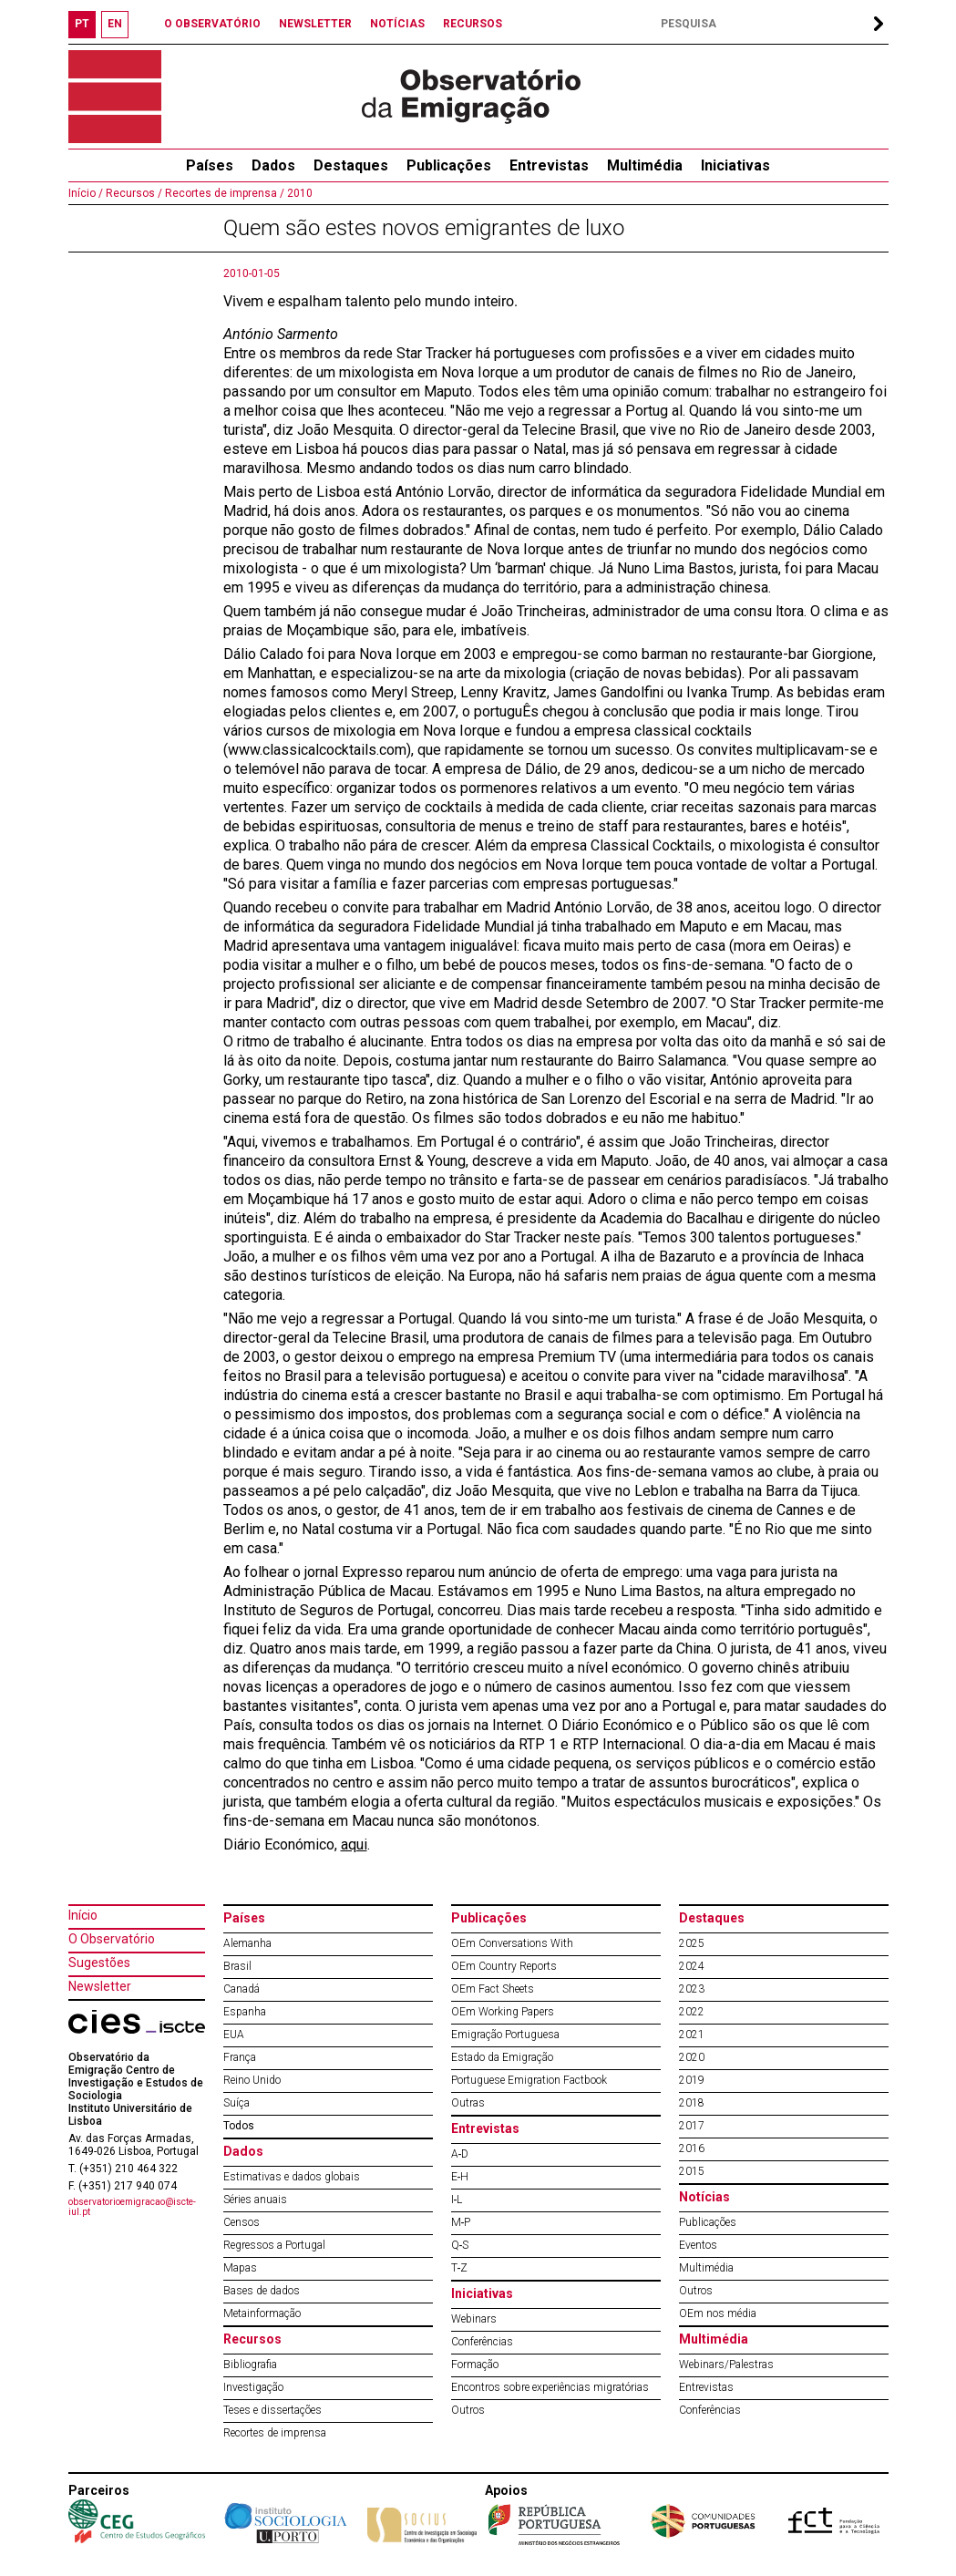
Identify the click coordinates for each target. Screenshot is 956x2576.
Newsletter (99, 1986)
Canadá (241, 1989)
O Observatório (111, 1939)
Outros (468, 2410)
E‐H (460, 2176)
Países (244, 1918)
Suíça (236, 2103)
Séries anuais (255, 2199)
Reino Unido (252, 2080)
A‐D (460, 2154)
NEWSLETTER (315, 23)
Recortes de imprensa (274, 2433)
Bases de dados (261, 2290)
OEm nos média (717, 2313)
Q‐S (460, 2245)
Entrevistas (549, 165)
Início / (85, 193)
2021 (691, 2034)
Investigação (253, 2387)
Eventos (698, 2245)
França (239, 2057)
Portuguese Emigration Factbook (529, 2080)
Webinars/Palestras (726, 2364)
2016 (691, 2148)
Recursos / (132, 193)
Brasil (237, 1966)
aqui (354, 1844)
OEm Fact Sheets (492, 1989)
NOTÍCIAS (397, 23)
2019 (691, 2080)
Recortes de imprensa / (223, 193)
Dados (273, 165)
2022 (691, 2011)
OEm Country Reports (504, 1966)
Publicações (448, 165)
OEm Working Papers (502, 2011)
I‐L (457, 2199)
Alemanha (247, 1943)
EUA (233, 2034)
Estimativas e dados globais (291, 2176)
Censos (241, 2222)
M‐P (461, 2222)
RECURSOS (472, 23)
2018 (691, 2103)
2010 (298, 193)
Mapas (240, 2268)
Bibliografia (250, 2364)
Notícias (704, 2197)
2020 (691, 2057)
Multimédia (645, 165)
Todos (238, 2125)
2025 (691, 1943)
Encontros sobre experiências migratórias (550, 2387)
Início (83, 1915)
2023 (691, 1989)
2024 (691, 1966)
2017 (691, 2125)
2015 (691, 2171)
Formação (475, 2364)
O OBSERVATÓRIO (212, 23)
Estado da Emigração (502, 2057)
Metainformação (262, 2313)
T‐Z (459, 2268)
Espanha (244, 2011)
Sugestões (99, 1962)
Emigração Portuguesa (505, 2034)
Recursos (252, 2339)
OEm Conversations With (512, 1943)
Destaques (351, 165)
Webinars (474, 2319)
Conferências (482, 2341)
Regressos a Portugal (274, 2245)
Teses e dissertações (272, 2410)
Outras (468, 2103)
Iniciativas (735, 165)
